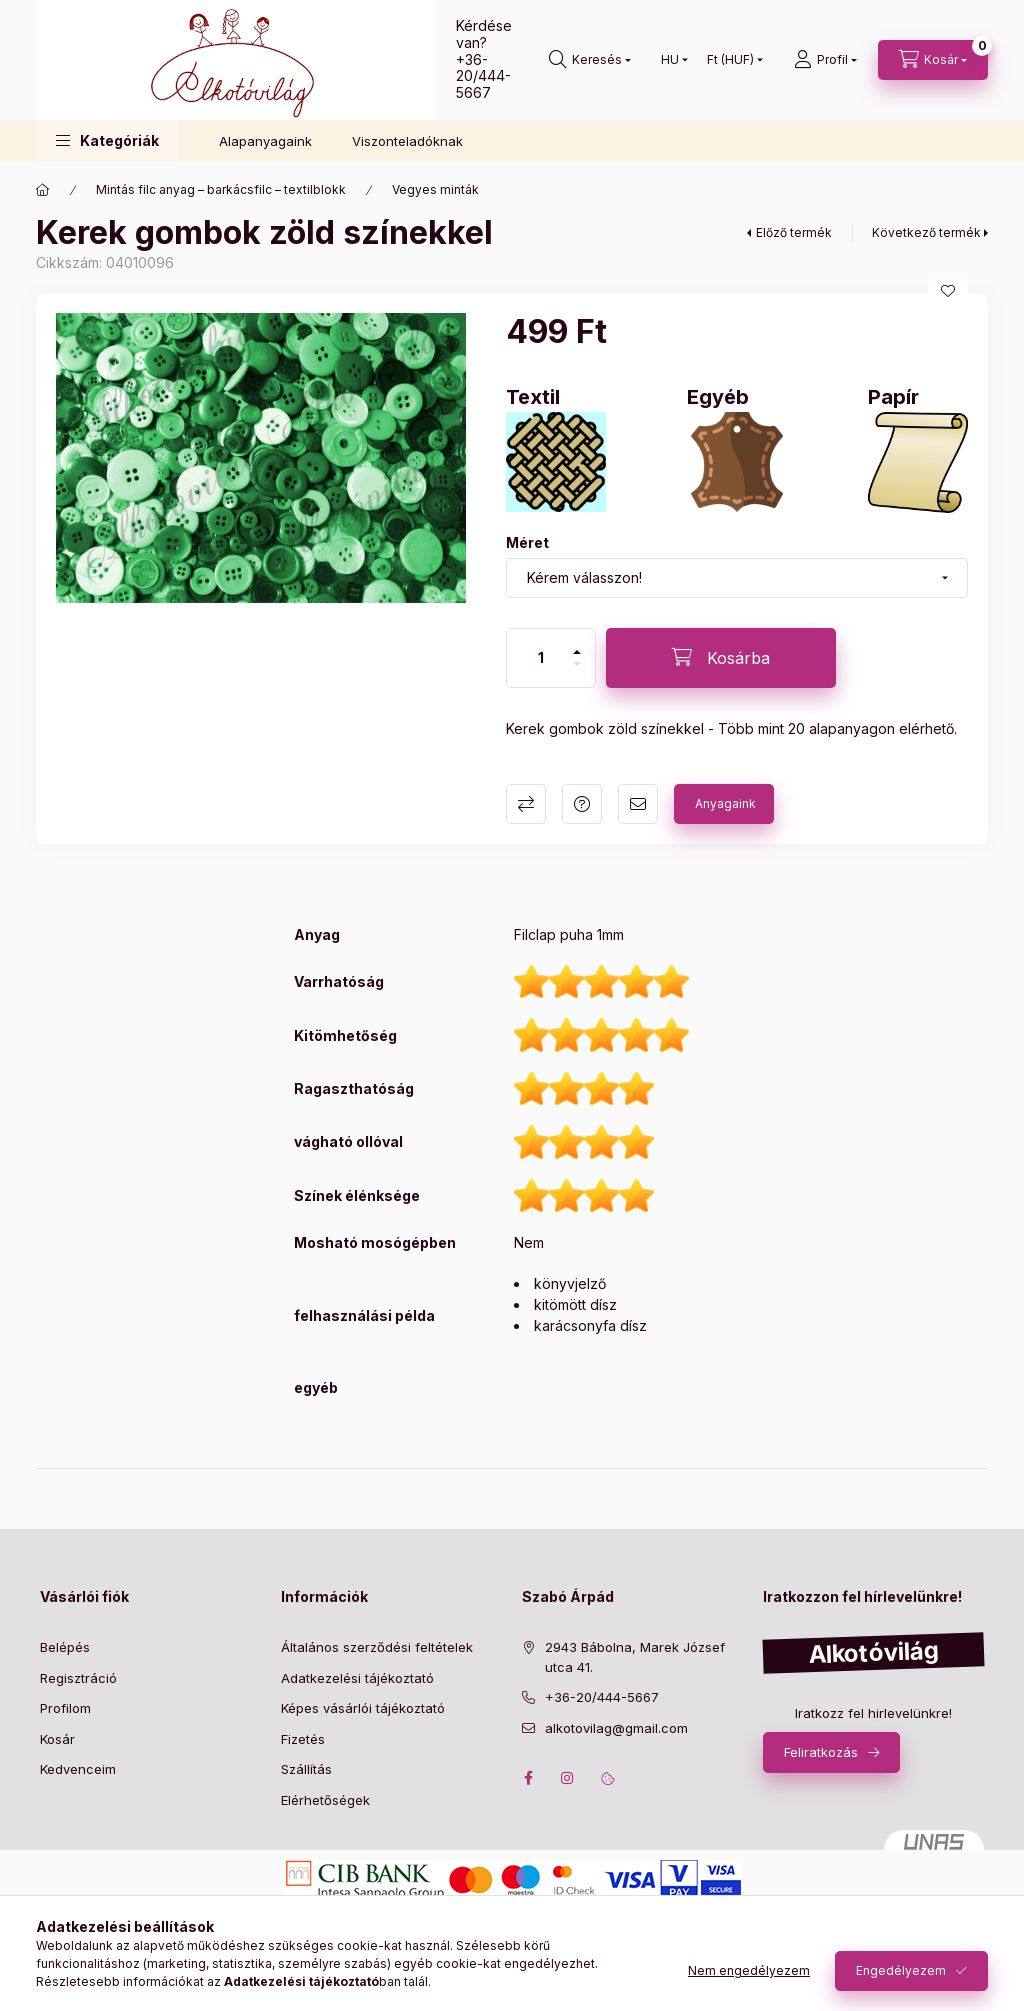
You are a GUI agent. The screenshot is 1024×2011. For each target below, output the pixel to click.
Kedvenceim (78, 1769)
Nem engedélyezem (749, 1970)
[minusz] (577, 664)
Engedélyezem (901, 1970)
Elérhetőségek (325, 1800)
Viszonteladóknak (407, 141)
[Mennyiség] (541, 658)
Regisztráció (78, 1678)
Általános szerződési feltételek (377, 1647)
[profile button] (825, 60)
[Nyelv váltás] (670, 60)
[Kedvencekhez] (948, 291)
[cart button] (933, 60)
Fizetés (303, 1739)
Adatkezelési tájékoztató (357, 1678)
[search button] (590, 60)
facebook (528, 1778)
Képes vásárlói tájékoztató (363, 1708)
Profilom (65, 1708)
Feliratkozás (821, 1752)
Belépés (65, 1647)
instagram (568, 1778)
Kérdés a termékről (582, 804)
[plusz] (577, 652)
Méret (527, 542)
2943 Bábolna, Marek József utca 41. (635, 1657)
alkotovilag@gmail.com (616, 1728)
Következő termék (926, 232)
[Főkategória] (43, 190)
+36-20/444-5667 (483, 76)
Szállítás (306, 1769)
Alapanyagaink (265, 141)
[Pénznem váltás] (730, 60)
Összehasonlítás (526, 804)
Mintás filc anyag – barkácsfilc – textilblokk (221, 189)
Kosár (57, 1739)
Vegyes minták (435, 189)
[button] (107, 140)
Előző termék (794, 232)
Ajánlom (638, 804)
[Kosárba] (721, 658)
